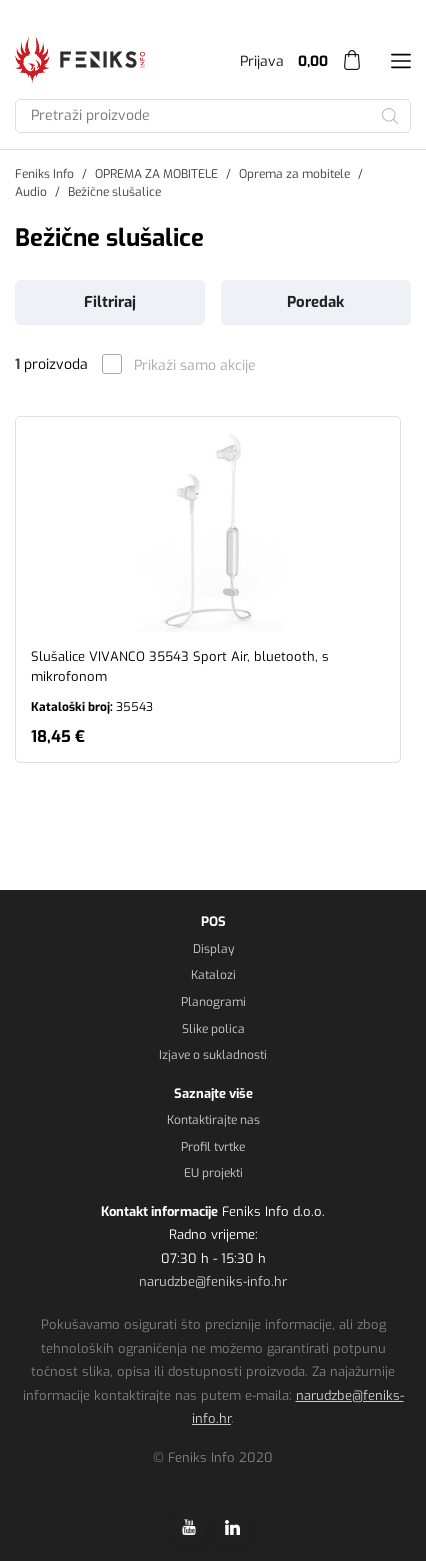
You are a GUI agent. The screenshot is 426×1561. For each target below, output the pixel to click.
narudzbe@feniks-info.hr (213, 1281)
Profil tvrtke (213, 1147)
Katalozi (213, 975)
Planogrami (213, 1002)
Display (213, 949)
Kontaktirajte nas (213, 1120)
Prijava (262, 61)
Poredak (315, 302)
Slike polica (213, 1029)
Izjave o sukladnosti (213, 1055)
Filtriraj (110, 302)
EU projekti (213, 1173)
